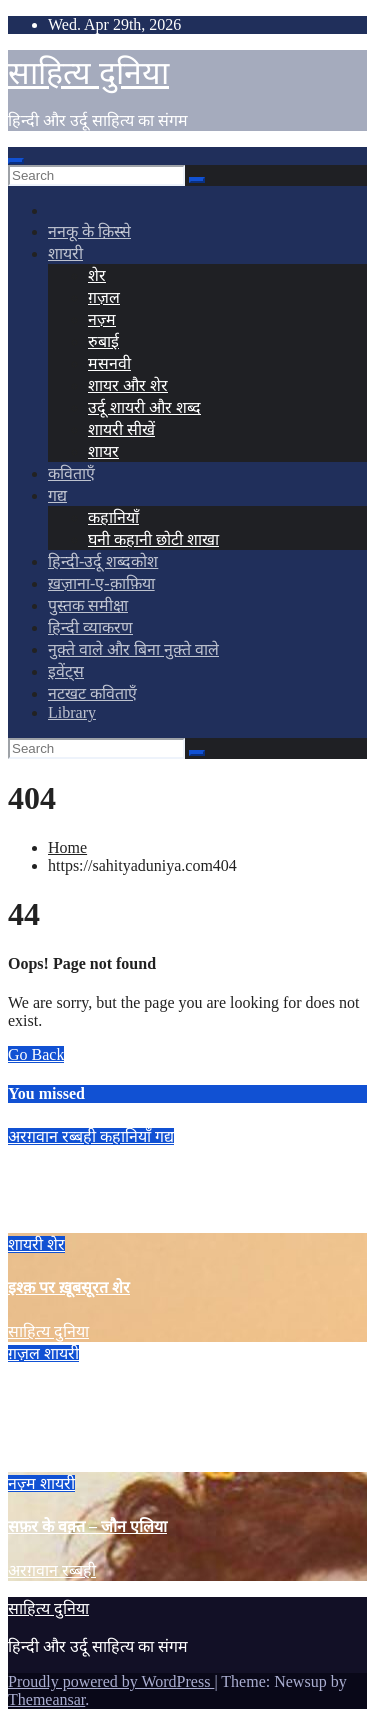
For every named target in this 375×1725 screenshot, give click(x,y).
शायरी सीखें (121, 429)
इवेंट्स (66, 671)
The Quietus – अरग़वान (83, 1179)
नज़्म (102, 319)
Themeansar (46, 1699)
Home (67, 847)
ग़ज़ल (104, 297)
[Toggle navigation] (16, 161)
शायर (103, 451)
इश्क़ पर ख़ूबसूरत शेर (69, 1287)
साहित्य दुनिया (88, 73)
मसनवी (109, 363)
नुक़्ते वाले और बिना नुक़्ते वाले (133, 649)
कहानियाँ (113, 517)
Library (72, 712)
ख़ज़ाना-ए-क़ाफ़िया (101, 583)
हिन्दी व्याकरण (90, 627)
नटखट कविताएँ (92, 693)
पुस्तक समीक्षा (88, 605)
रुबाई (103, 341)
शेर (97, 275)
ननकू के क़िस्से (89, 231)
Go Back (36, 1054)
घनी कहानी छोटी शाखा (153, 539)
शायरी (65, 253)
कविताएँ (71, 473)
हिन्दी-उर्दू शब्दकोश (103, 561)
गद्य (57, 495)
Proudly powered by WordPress (111, 1681)
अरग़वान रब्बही (54, 1136)
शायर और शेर (128, 385)
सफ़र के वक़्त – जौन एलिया (87, 1526)
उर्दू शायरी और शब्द (144, 407)
